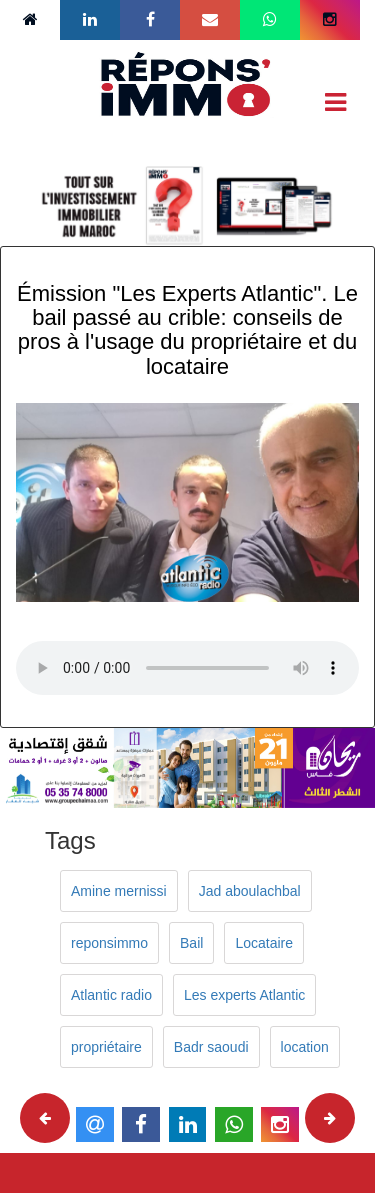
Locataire (264, 943)
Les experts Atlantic (244, 995)
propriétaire (106, 1047)
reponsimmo (109, 943)
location (305, 1047)
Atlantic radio (111, 995)
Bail (191, 943)
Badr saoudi (211, 1047)
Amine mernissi (119, 891)
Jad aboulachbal (250, 891)
